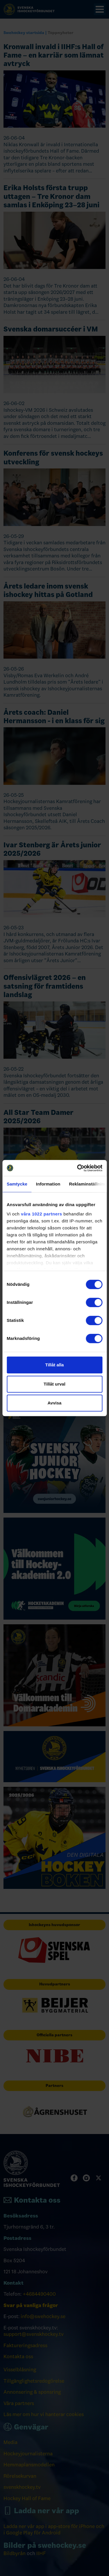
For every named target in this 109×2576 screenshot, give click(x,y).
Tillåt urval (54, 1383)
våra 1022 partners (41, 1213)
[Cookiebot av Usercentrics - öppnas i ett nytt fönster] (77, 1168)
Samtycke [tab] (17, 1183)
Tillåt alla (54, 1364)
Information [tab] (48, 1183)
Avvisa (55, 1402)
